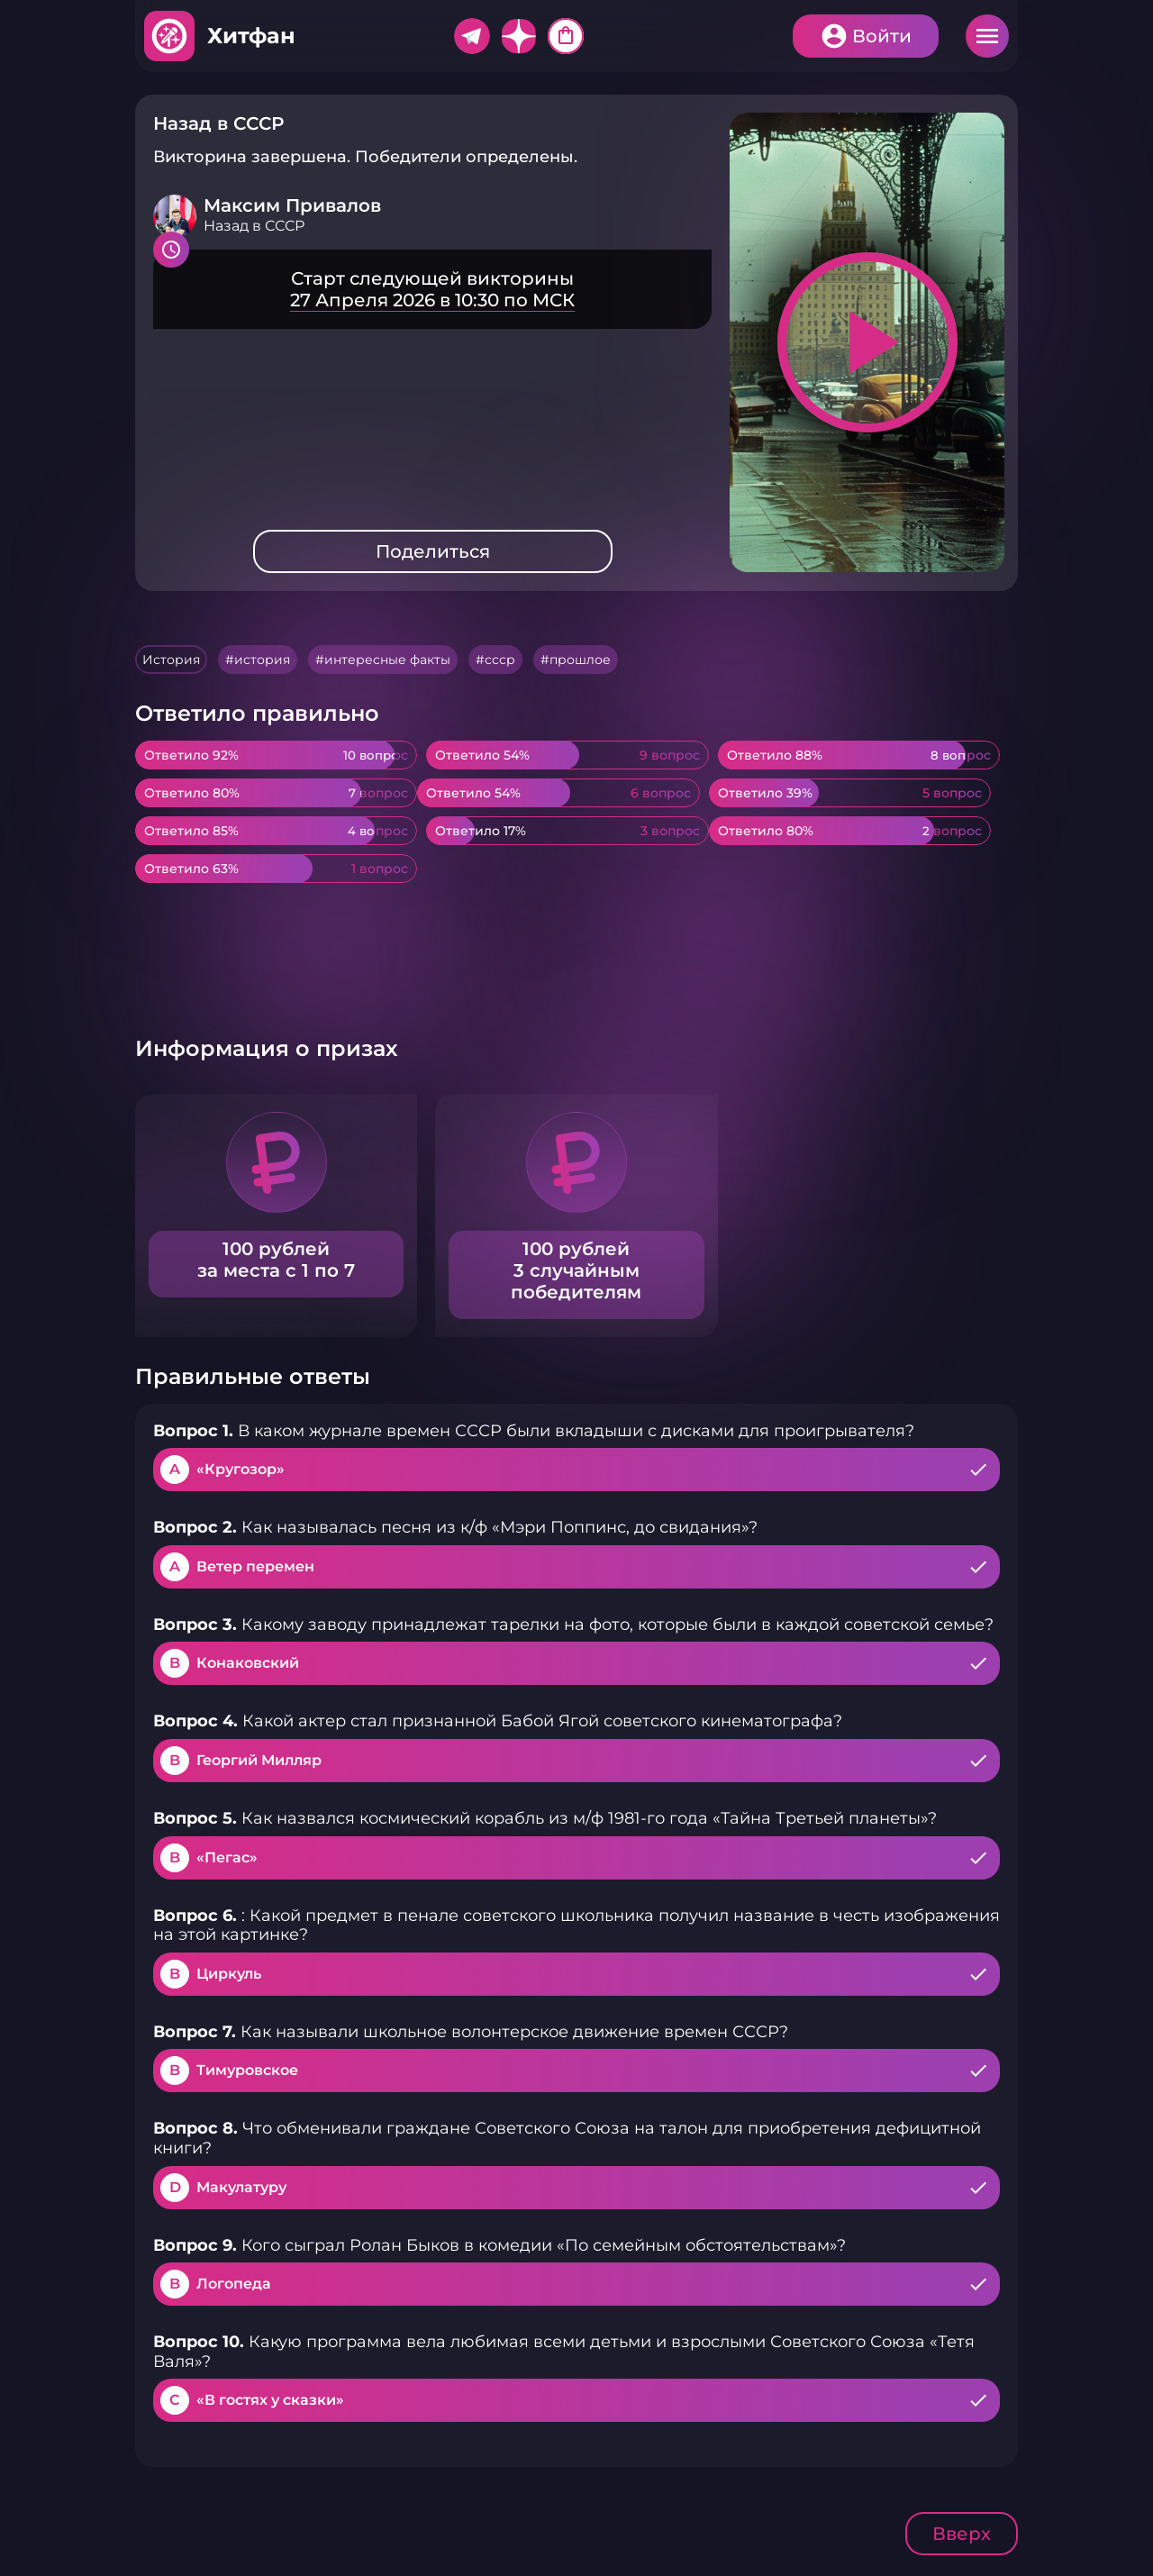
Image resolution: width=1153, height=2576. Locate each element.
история (262, 659)
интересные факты (387, 659)
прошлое (580, 659)
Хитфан (251, 36)
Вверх (961, 2533)
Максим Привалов (292, 205)
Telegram (472, 36)
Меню (987, 36)
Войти (882, 36)
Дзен (518, 36)
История (171, 659)
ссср (500, 659)
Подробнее (432, 289)
